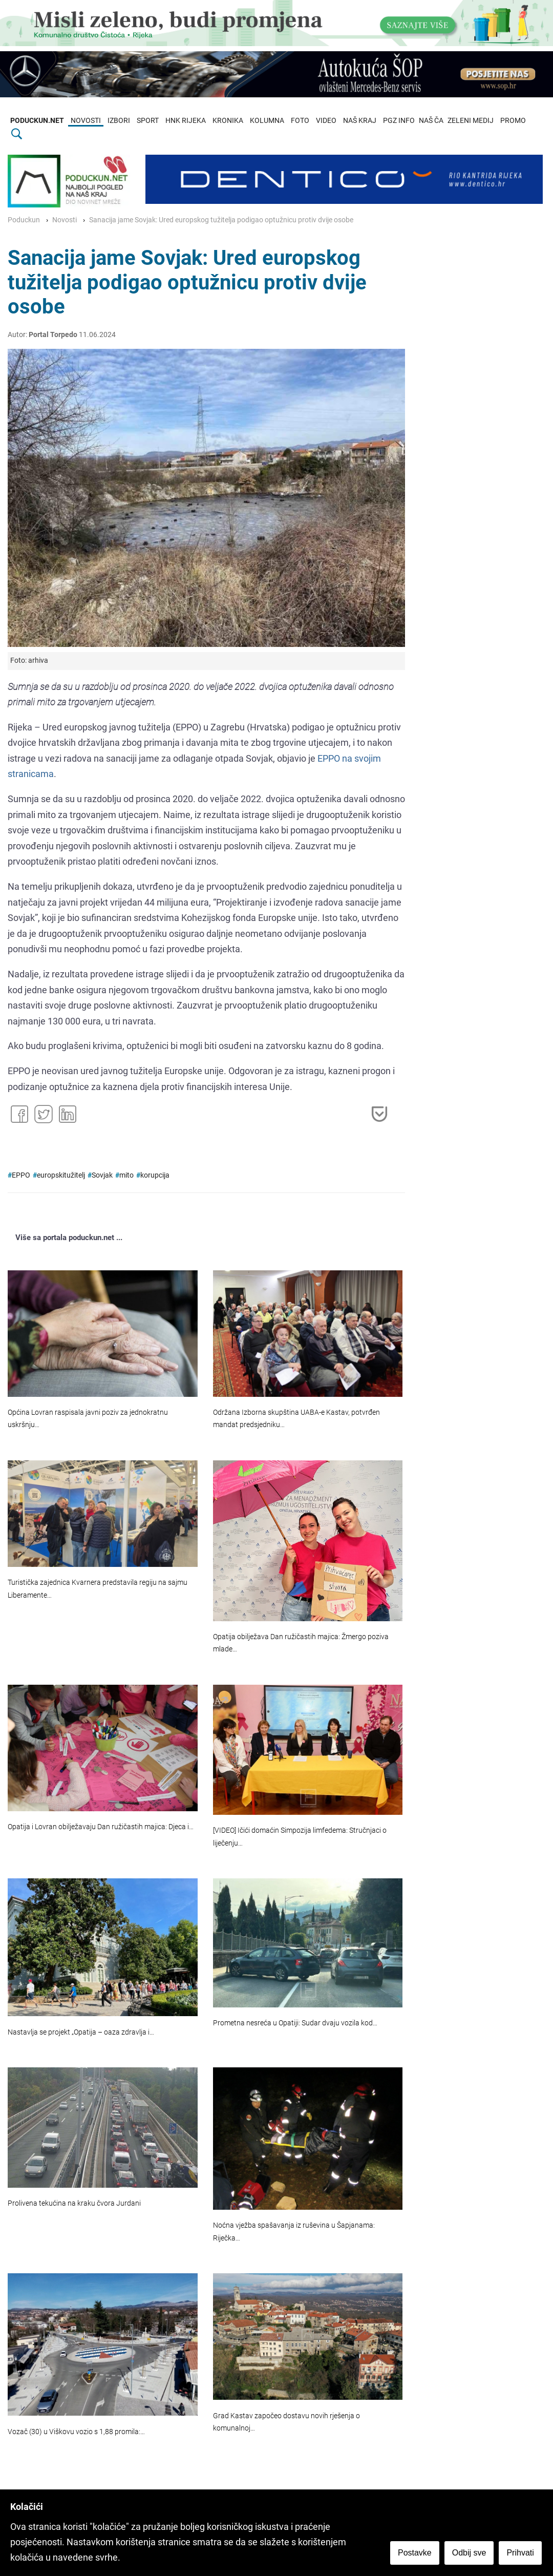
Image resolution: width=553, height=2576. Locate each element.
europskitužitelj (61, 1175)
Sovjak (102, 1175)
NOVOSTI (86, 120)
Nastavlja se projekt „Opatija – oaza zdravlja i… (81, 2032)
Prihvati (521, 2553)
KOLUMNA (267, 120)
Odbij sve (470, 2553)
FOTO (300, 120)
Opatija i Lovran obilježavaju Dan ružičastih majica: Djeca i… (101, 1827)
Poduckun (24, 220)
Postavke (416, 2553)
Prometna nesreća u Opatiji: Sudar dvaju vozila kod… (295, 2023)
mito (126, 1175)
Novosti (64, 220)
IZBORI (119, 120)
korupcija (154, 1175)
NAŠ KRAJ (359, 120)
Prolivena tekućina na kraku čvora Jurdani (74, 2203)
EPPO (21, 1175)
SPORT (148, 120)
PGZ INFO (399, 120)
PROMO (513, 120)
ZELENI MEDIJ (471, 120)
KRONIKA (227, 120)
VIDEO (326, 120)
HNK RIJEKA (185, 120)
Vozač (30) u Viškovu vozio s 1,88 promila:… (76, 2431)
